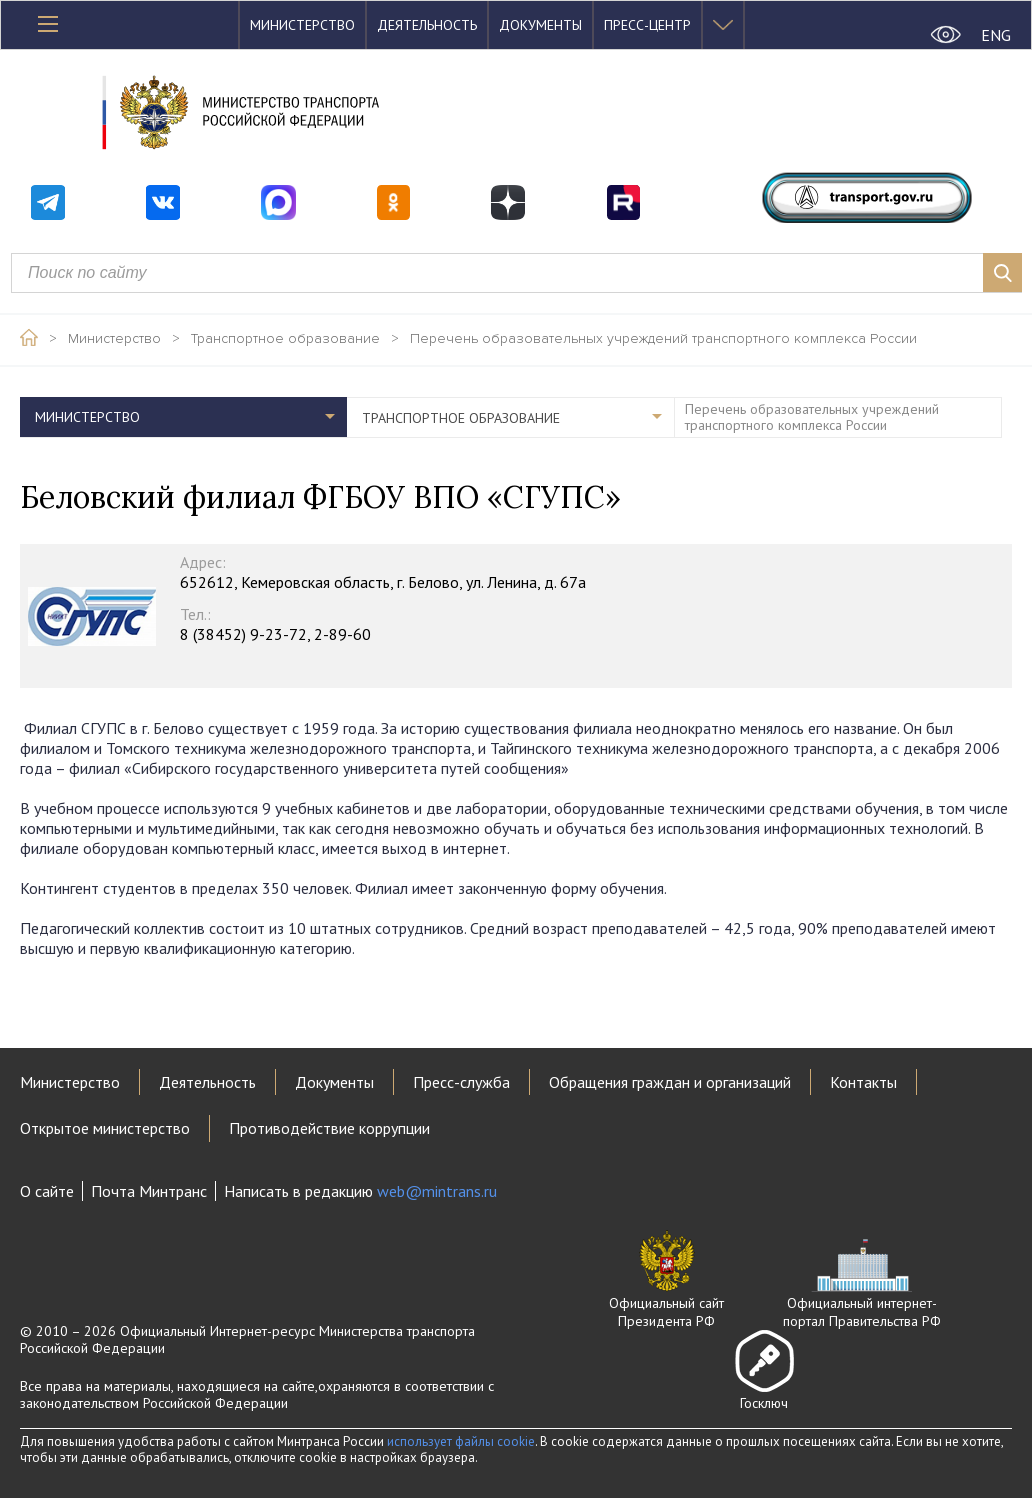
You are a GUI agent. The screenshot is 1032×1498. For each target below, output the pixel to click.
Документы (540, 25)
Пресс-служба (461, 1082)
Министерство (302, 25)
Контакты (863, 1082)
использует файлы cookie (461, 1441)
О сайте (47, 1191)
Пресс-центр (647, 25)
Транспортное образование (285, 339)
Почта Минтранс (149, 1191)
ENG (996, 35)
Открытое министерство (105, 1128)
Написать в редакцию (360, 1191)
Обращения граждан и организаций (670, 1082)
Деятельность (427, 25)
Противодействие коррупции (329, 1128)
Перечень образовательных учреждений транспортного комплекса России (663, 339)
